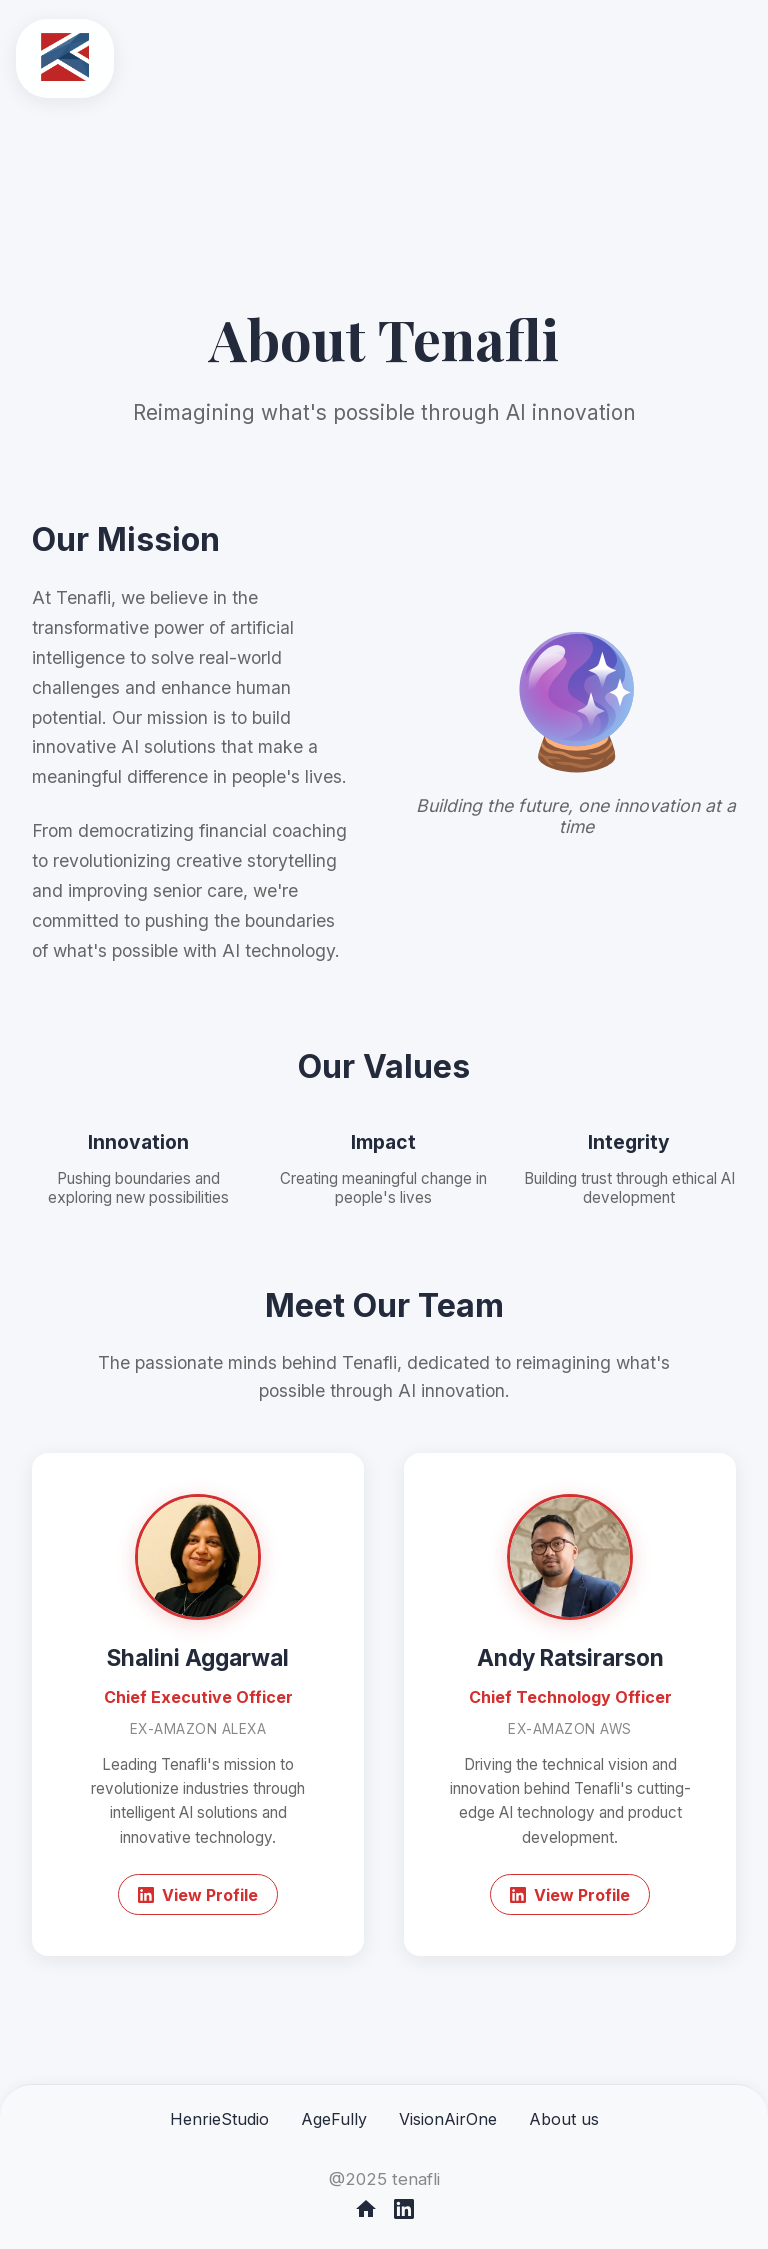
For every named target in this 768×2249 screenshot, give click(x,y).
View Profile (198, 1895)
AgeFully (334, 2119)
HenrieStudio (219, 2119)
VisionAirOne (448, 2119)
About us (564, 2119)
